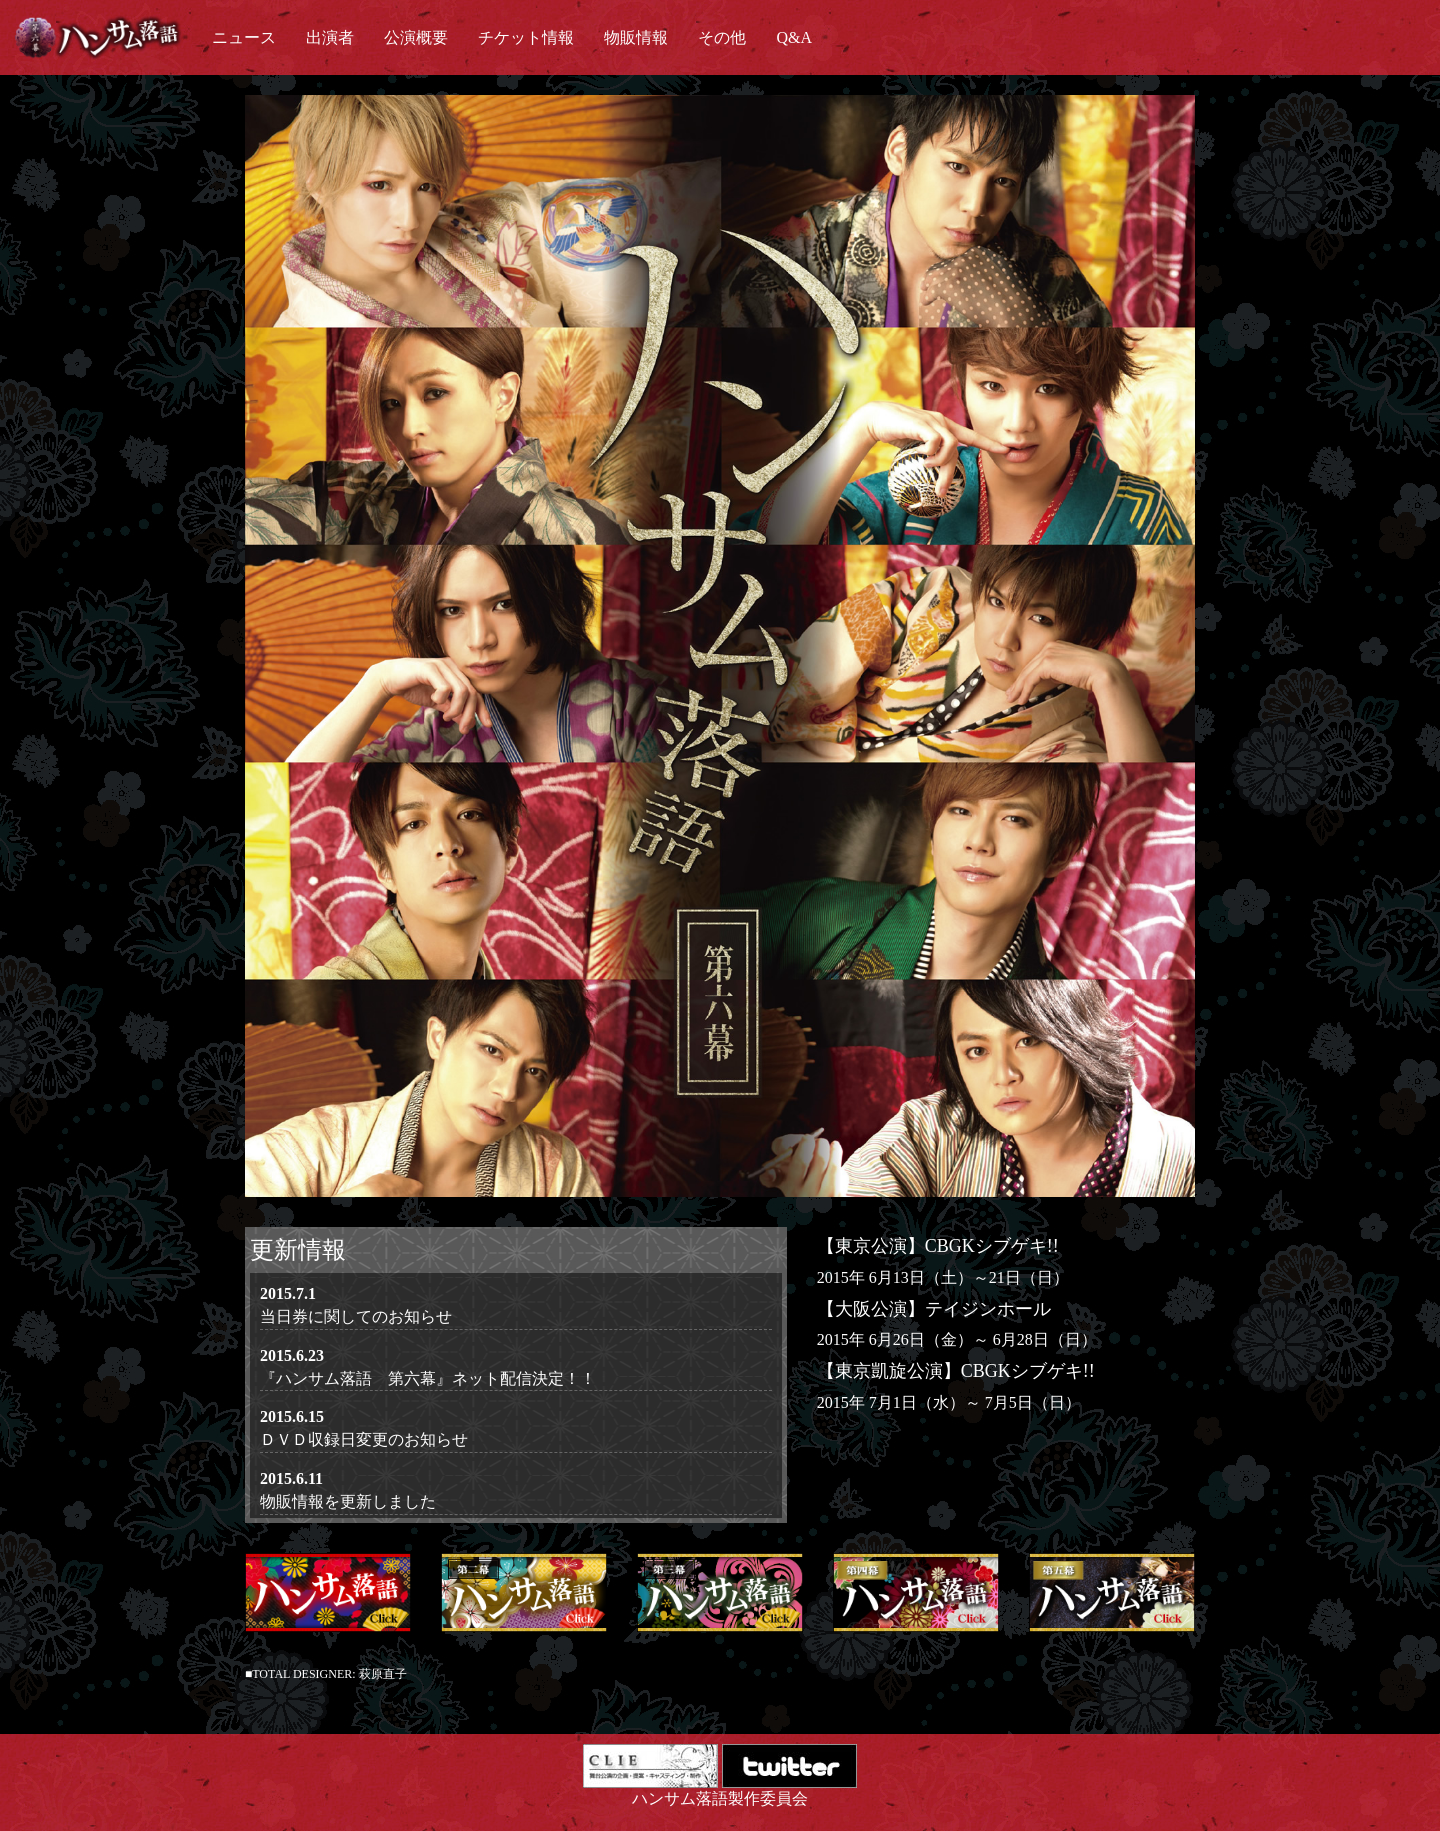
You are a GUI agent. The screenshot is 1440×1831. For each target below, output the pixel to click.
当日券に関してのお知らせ (356, 1316)
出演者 (330, 37)
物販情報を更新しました (348, 1501)
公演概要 (416, 37)
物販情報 (636, 37)
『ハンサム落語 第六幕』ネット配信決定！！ (428, 1378)
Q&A (794, 37)
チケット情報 (526, 37)
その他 (722, 37)
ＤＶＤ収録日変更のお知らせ (364, 1439)
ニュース (244, 37)
